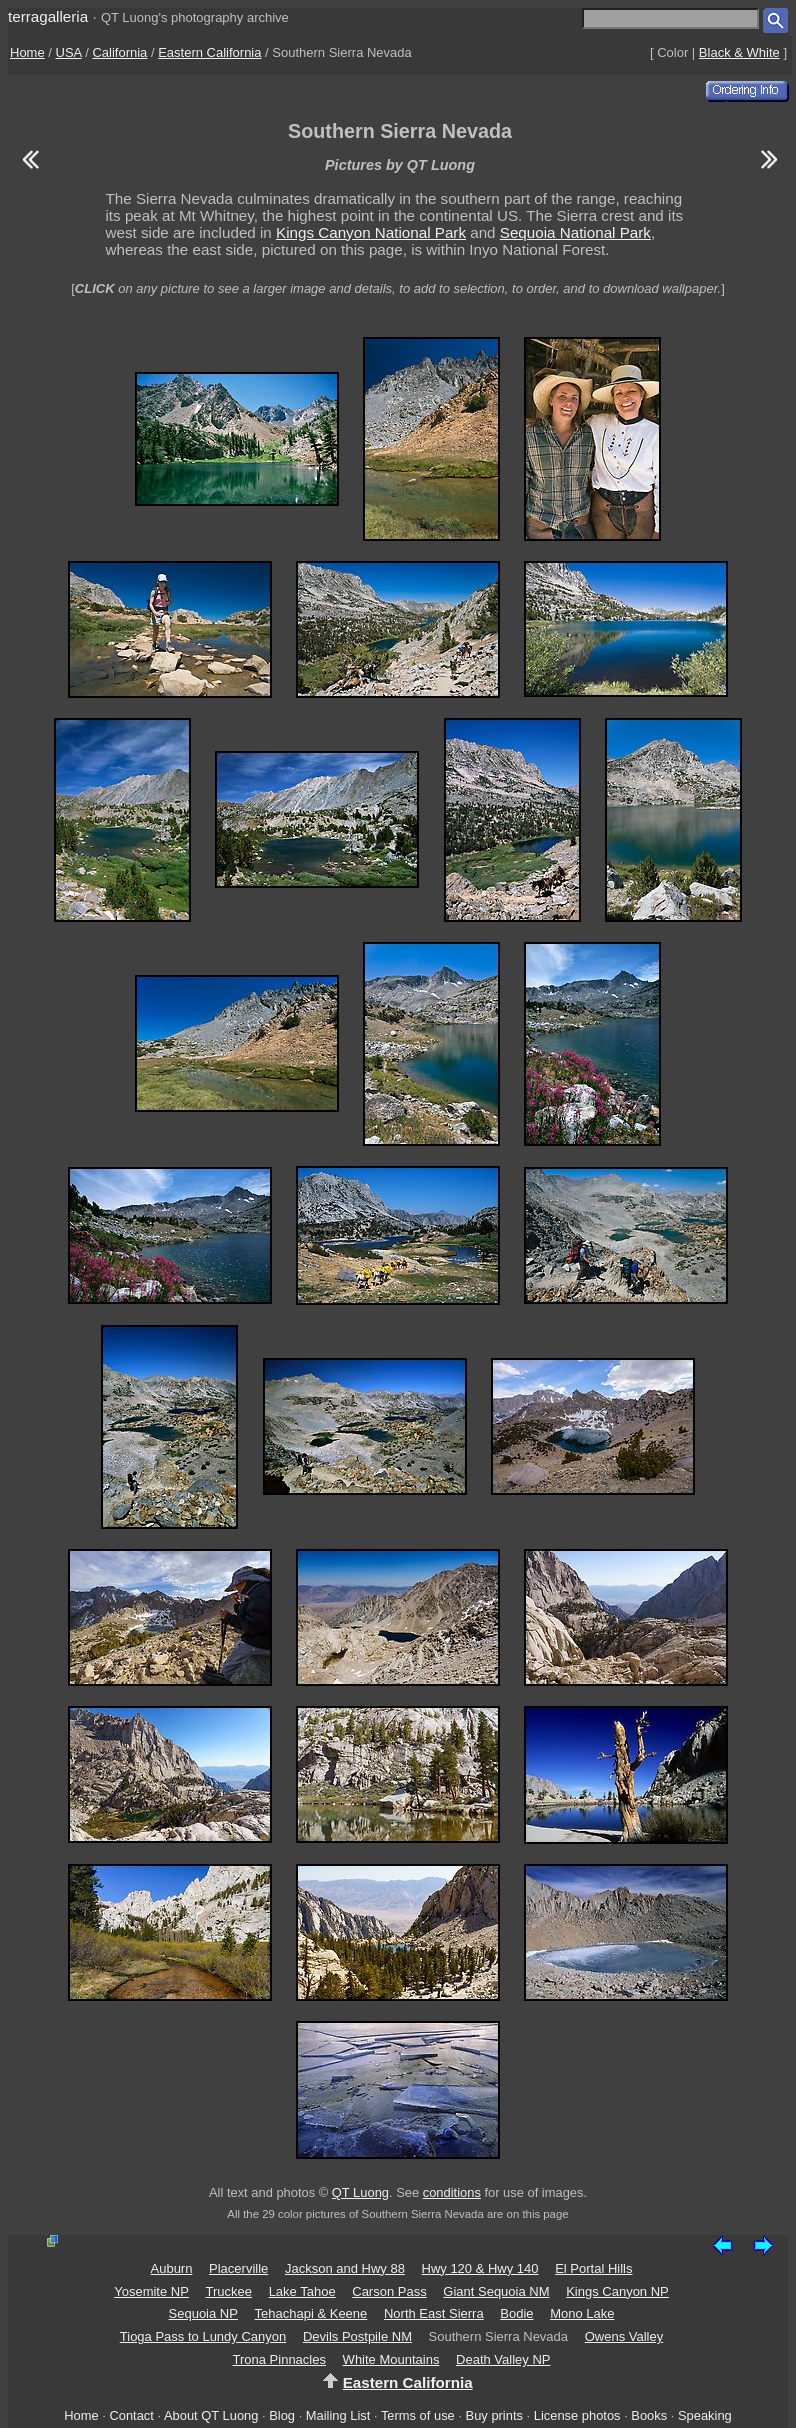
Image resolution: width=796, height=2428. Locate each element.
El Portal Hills (593, 2268)
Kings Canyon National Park (371, 232)
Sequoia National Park (575, 232)
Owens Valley (624, 2336)
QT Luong (360, 2192)
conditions (452, 2192)
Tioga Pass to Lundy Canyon (203, 2336)
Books (649, 2415)
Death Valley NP (503, 2359)
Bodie (516, 2313)
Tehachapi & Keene (311, 2313)
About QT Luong (211, 2415)
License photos (577, 2415)
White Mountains (391, 2359)
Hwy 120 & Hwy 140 (480, 2268)
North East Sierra (434, 2313)
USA (69, 52)
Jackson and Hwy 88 (345, 2268)
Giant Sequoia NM (496, 2291)
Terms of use (418, 2415)
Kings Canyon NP (617, 2291)
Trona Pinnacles (279, 2359)
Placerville (238, 2268)
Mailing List (338, 2415)
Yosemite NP (151, 2291)
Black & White (739, 52)
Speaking (705, 2415)
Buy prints (494, 2415)
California (119, 52)
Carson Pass (389, 2291)
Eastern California (209, 52)
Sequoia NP (203, 2313)
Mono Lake (582, 2313)
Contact (131, 2415)
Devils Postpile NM (357, 2336)
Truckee (229, 2291)
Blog (282, 2415)
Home (27, 52)
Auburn (172, 2268)
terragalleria (48, 16)
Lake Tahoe (302, 2291)
